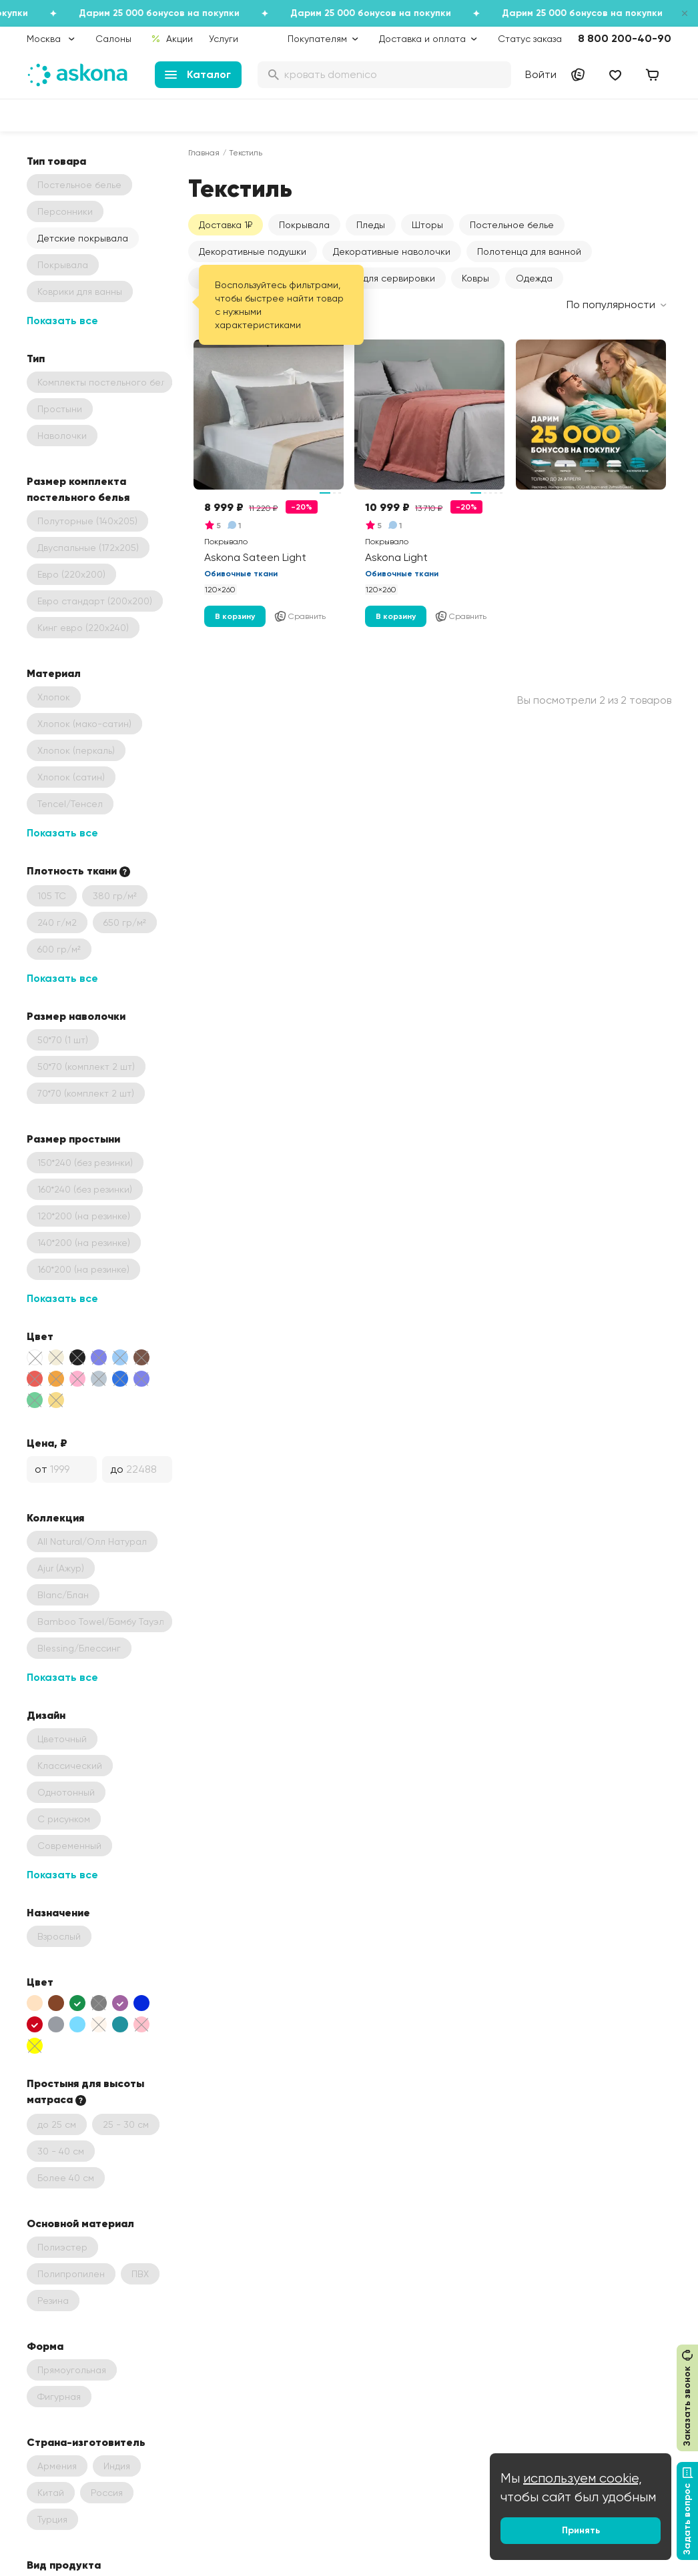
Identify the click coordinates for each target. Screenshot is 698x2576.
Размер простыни (73, 1138)
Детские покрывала (82, 238)
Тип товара (56, 160)
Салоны (113, 38)
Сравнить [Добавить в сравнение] (300, 616)
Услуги (223, 38)
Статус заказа (530, 38)
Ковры (475, 278)
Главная (204, 152)
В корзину (235, 616)
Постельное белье (512, 224)
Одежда (534, 278)
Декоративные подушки (252, 251)
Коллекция (55, 1517)
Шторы (427, 224)
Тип (36, 358)
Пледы (370, 224)
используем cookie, (582, 2478)
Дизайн (46, 1715)
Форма (45, 2346)
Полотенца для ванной (529, 251)
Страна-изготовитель (86, 2442)
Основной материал (80, 2223)
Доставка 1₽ (225, 224)
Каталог (198, 74)
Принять (581, 2530)
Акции (172, 38)
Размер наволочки (76, 1016)
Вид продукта (64, 2564)
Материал (54, 673)
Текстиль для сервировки (378, 278)
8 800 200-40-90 (624, 38)
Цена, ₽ (47, 1442)
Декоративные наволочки (391, 251)
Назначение (58, 1912)
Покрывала (304, 224)
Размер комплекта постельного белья (78, 489)
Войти (541, 74)
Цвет (40, 1336)
